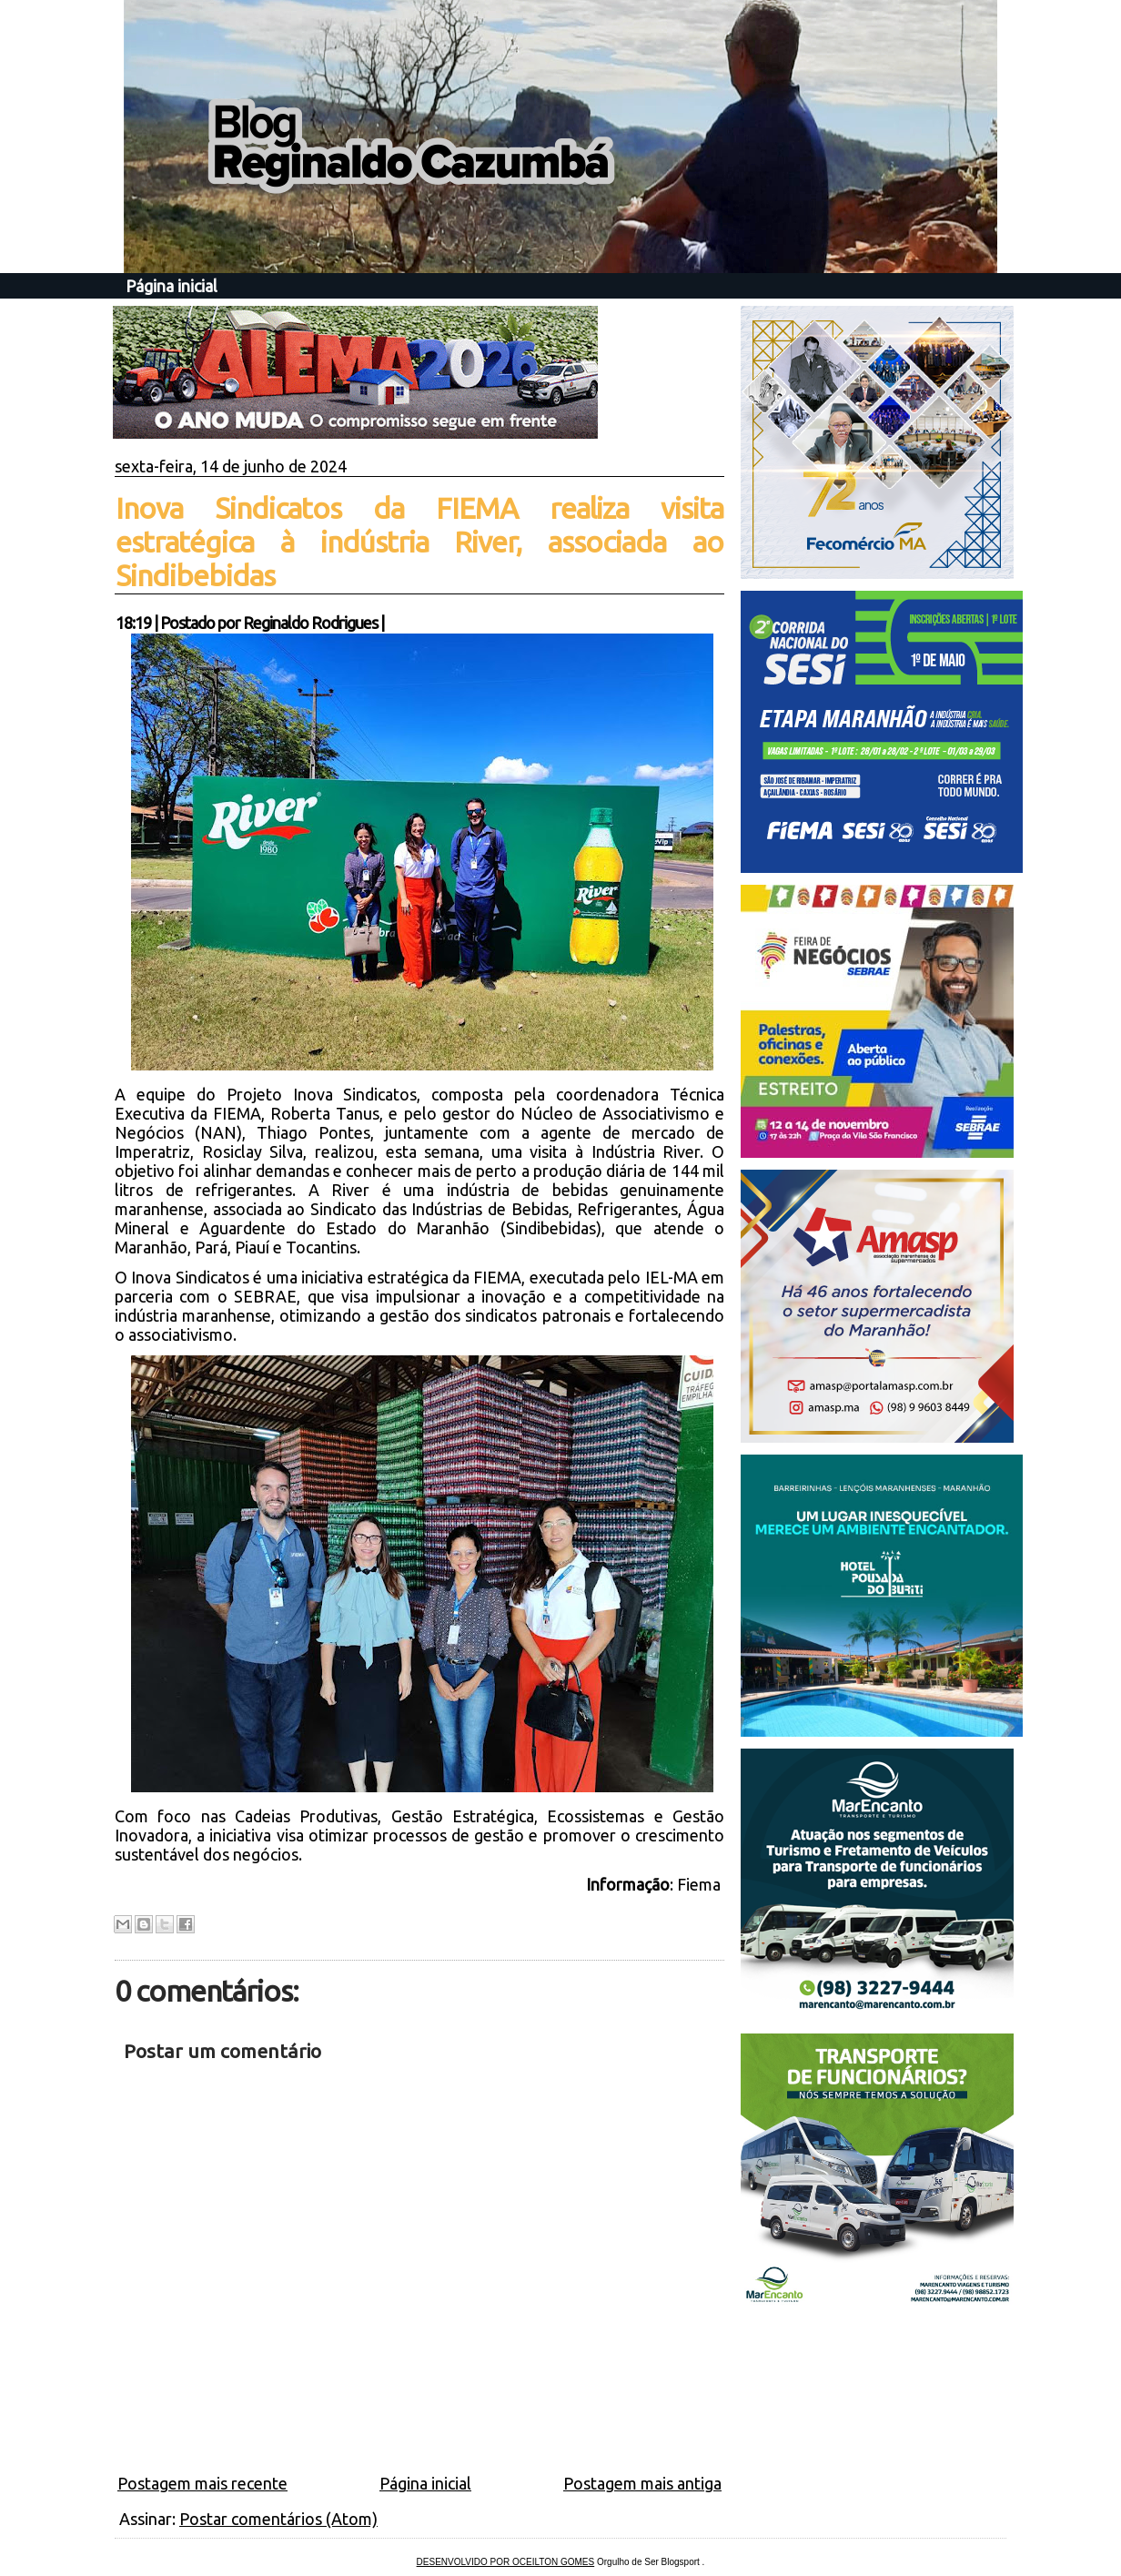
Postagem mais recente (202, 2483)
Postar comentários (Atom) (278, 2519)
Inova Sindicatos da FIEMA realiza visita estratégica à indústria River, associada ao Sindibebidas (419, 542)
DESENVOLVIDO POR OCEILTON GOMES (506, 2562)
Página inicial (171, 286)
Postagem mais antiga (642, 2483)
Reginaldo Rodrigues (310, 623)
